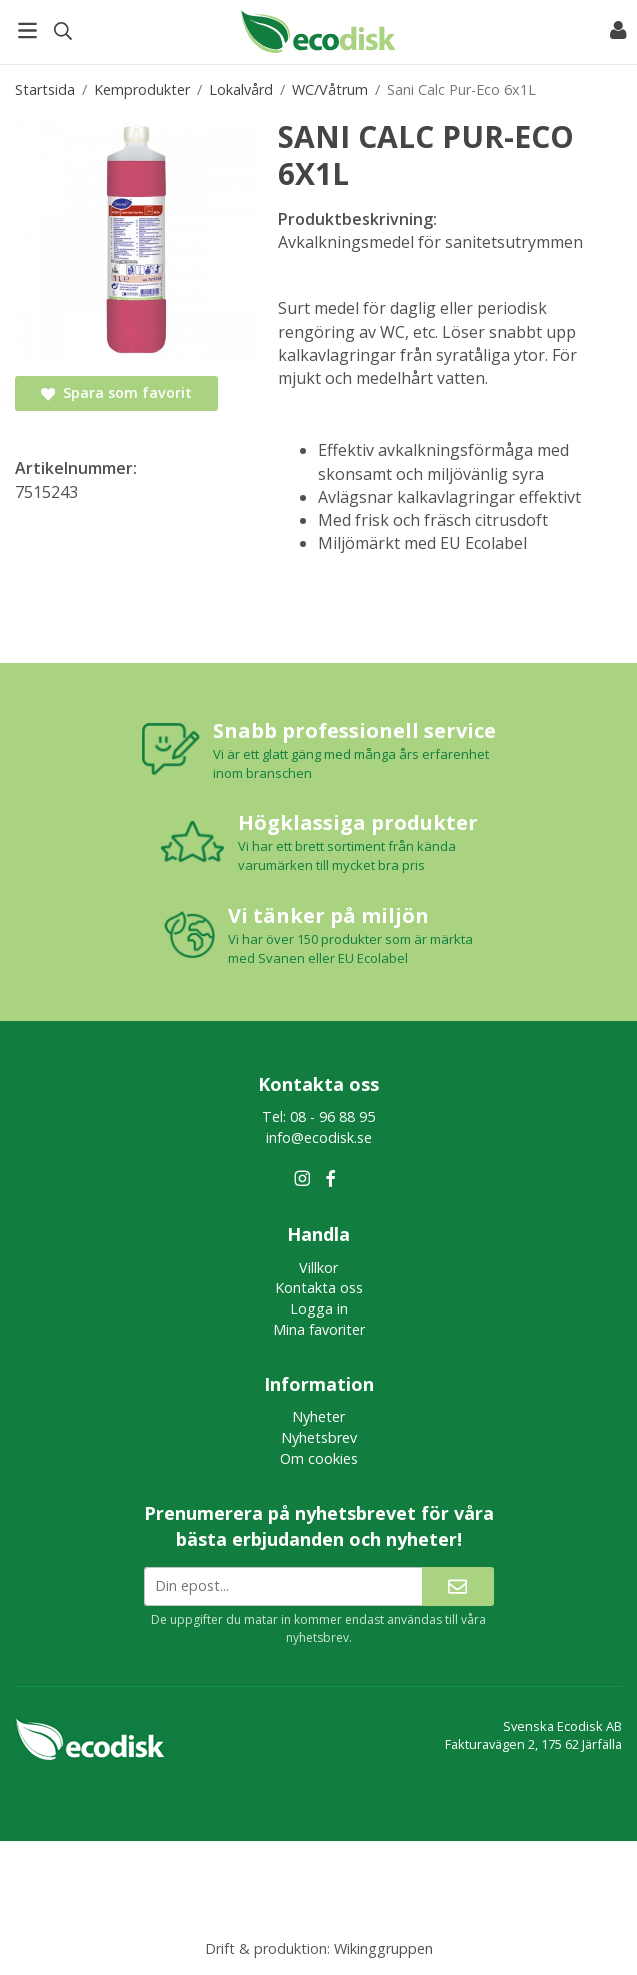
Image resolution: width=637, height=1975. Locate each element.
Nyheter (318, 1416)
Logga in (319, 1308)
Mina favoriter (319, 1329)
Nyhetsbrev (319, 1437)
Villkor (318, 1267)
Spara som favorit (116, 392)
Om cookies (319, 1458)
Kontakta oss (319, 1287)
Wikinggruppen (383, 1948)
